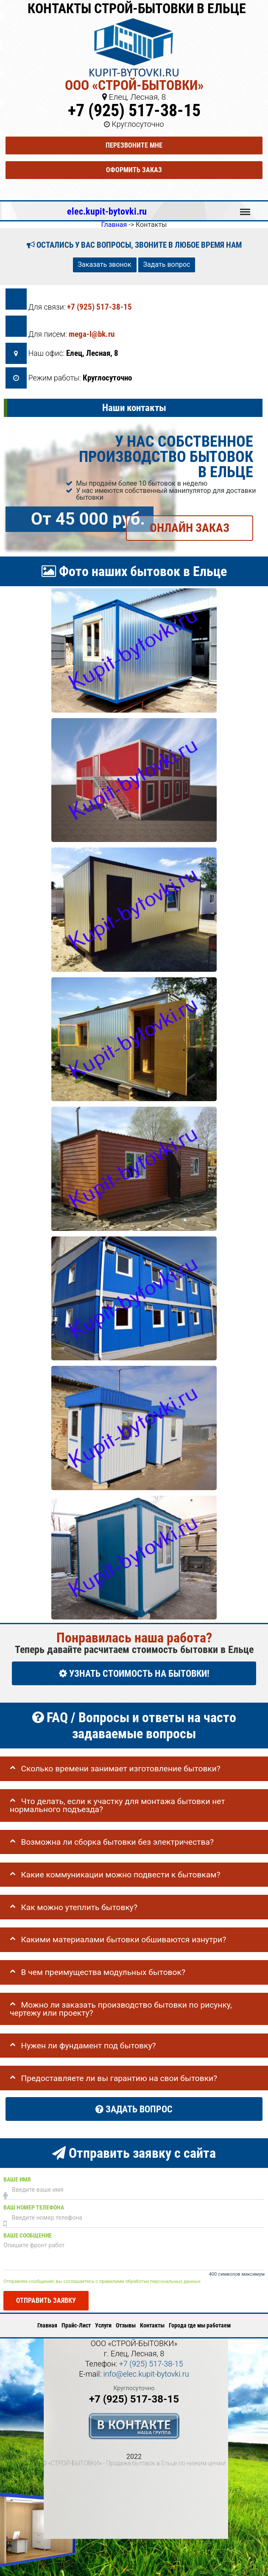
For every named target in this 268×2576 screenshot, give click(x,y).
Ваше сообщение (27, 2235)
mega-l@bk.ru (91, 334)
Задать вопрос (166, 264)
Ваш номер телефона (33, 2207)
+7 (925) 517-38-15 (134, 110)
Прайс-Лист (76, 2325)
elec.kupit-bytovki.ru (107, 211)
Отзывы (126, 2325)
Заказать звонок (104, 264)
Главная (47, 2325)
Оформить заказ (134, 170)
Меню (245, 208)
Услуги (103, 2325)
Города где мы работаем (200, 2325)
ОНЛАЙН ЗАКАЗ (189, 528)
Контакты (152, 2325)
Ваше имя (17, 2179)
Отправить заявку (46, 2300)
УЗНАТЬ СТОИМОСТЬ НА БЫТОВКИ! (134, 1673)
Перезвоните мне (134, 145)
